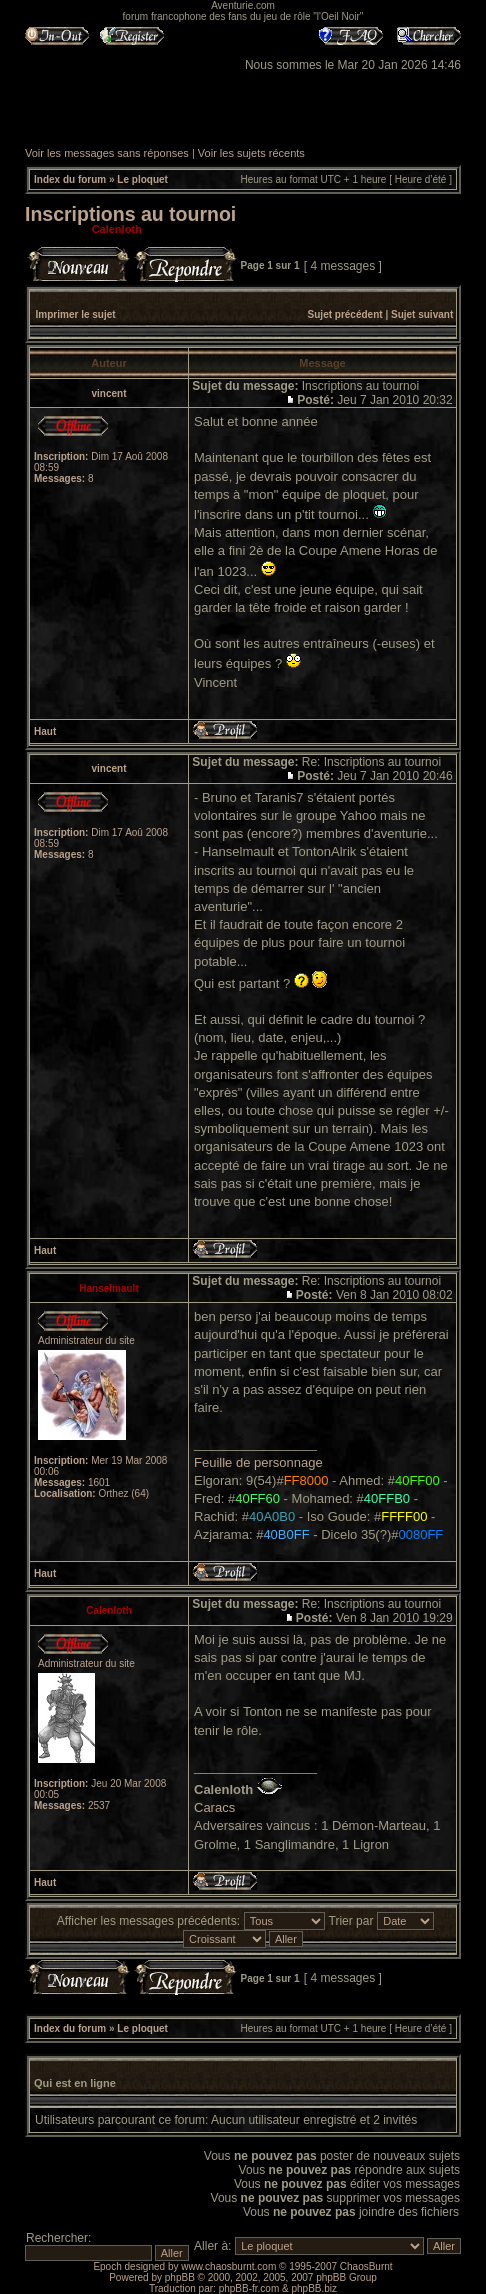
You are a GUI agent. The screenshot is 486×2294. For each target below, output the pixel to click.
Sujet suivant (422, 314)
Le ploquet (142, 179)
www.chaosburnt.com (228, 2266)
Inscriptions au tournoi (130, 214)
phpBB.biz (314, 2288)
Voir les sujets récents (251, 153)
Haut (45, 731)
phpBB (180, 2277)
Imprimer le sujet (76, 314)
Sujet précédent (345, 314)
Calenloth (117, 229)
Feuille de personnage (258, 1462)
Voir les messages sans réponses (107, 153)
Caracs (214, 1807)
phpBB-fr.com (249, 2288)
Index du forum (70, 179)
